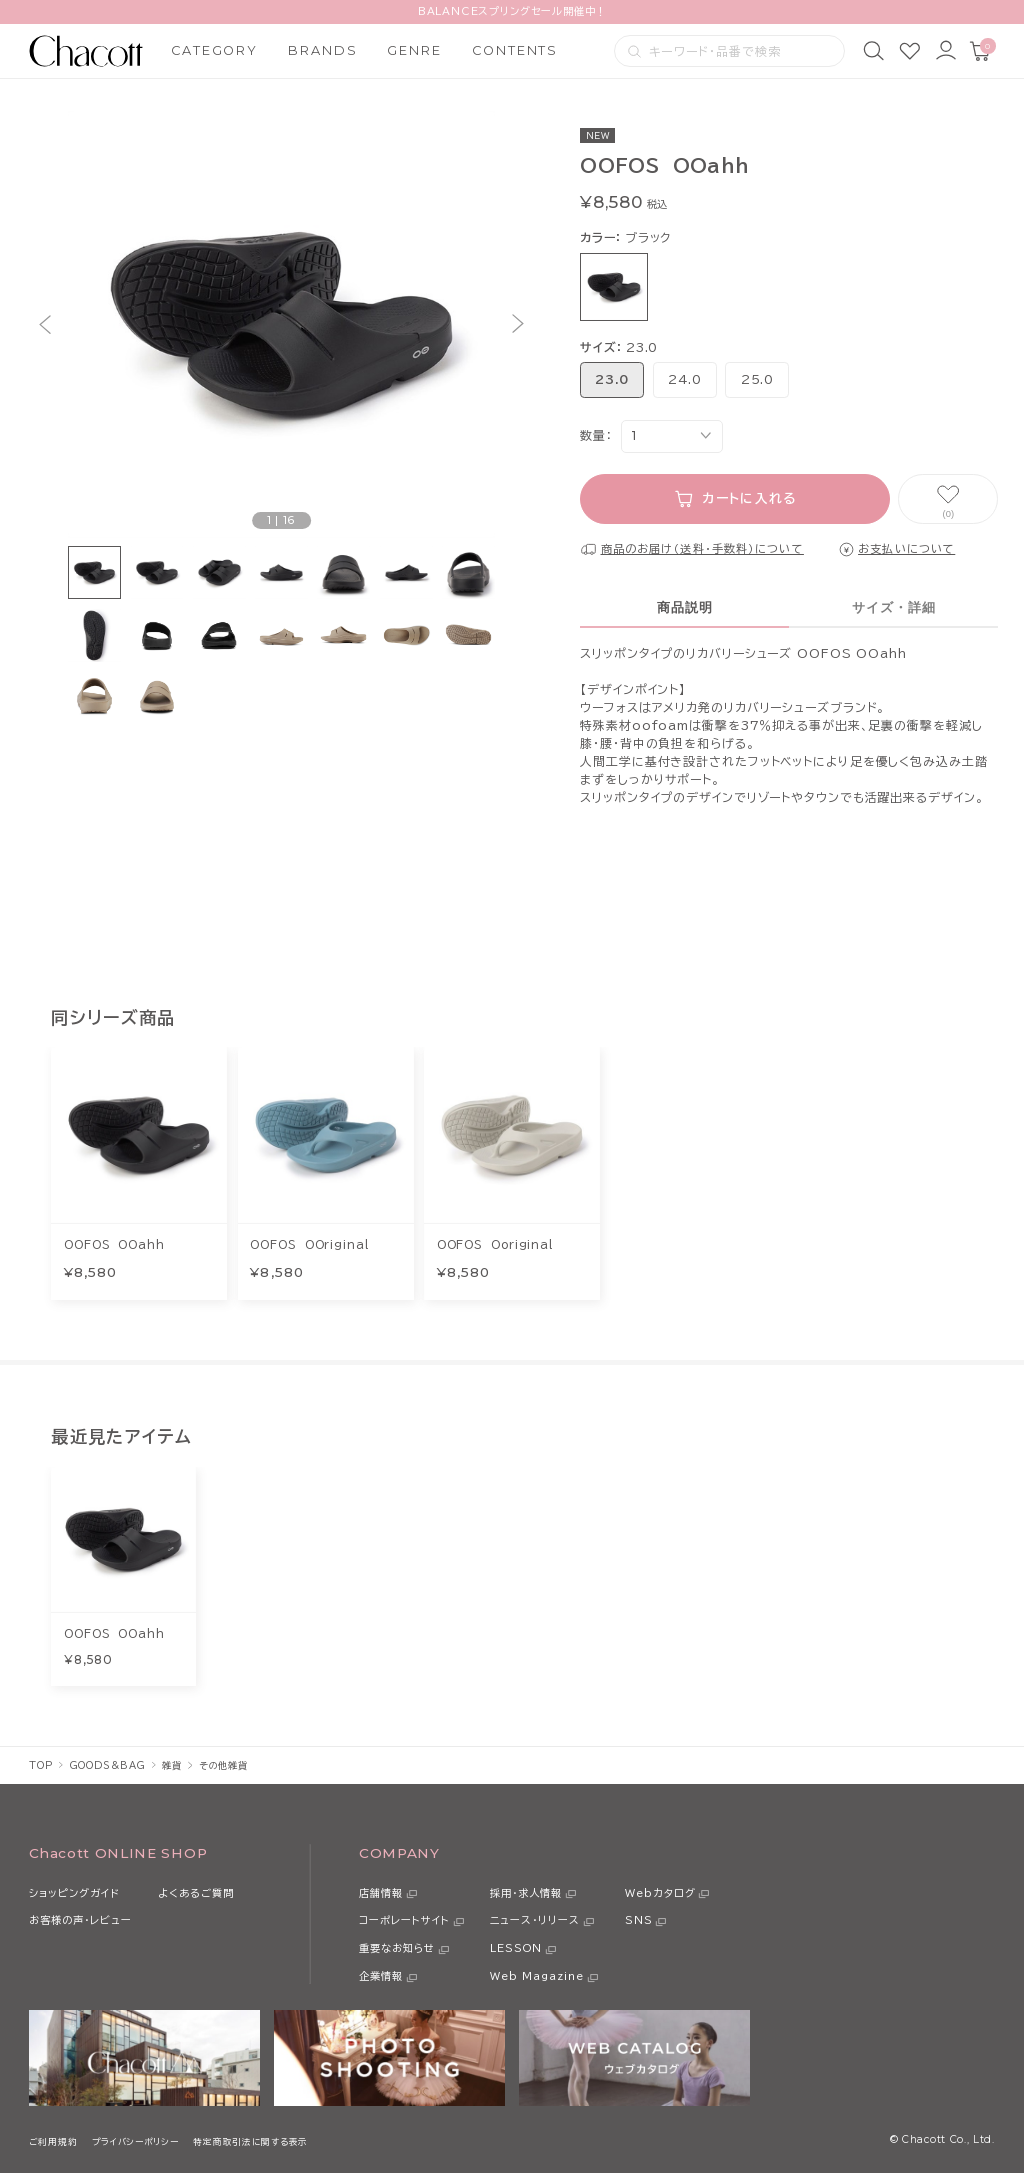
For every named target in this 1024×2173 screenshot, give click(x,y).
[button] (45, 324)
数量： (596, 435)
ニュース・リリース (535, 1920)
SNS (639, 1920)
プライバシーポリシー (135, 2141)
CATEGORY (214, 50)
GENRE (414, 50)
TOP (40, 1765)
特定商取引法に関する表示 (250, 2141)
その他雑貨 (223, 1765)
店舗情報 (381, 1893)
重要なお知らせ (397, 1948)
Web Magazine (537, 1976)
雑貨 (172, 1765)
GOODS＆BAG (108, 1765)
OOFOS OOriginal (309, 1244)
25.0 (757, 379)
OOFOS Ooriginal (495, 1244)
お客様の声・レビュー (80, 1920)
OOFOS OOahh (114, 1244)
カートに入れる (749, 498)
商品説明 (685, 607)
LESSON (516, 1948)
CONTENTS (515, 50)
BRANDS (323, 50)
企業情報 (381, 1976)
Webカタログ (660, 1893)
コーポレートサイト (404, 1920)
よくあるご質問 (196, 1893)
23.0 (612, 379)
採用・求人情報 (526, 1893)
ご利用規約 (53, 2141)
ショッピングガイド (74, 1893)
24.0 (685, 379)
